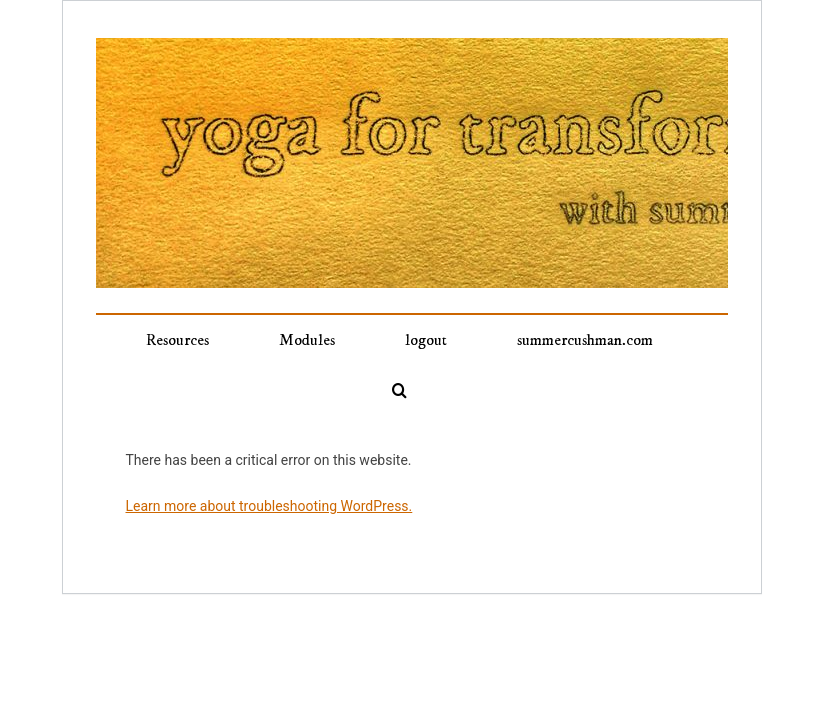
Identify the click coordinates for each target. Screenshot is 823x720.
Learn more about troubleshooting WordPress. (269, 506)
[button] (399, 390)
